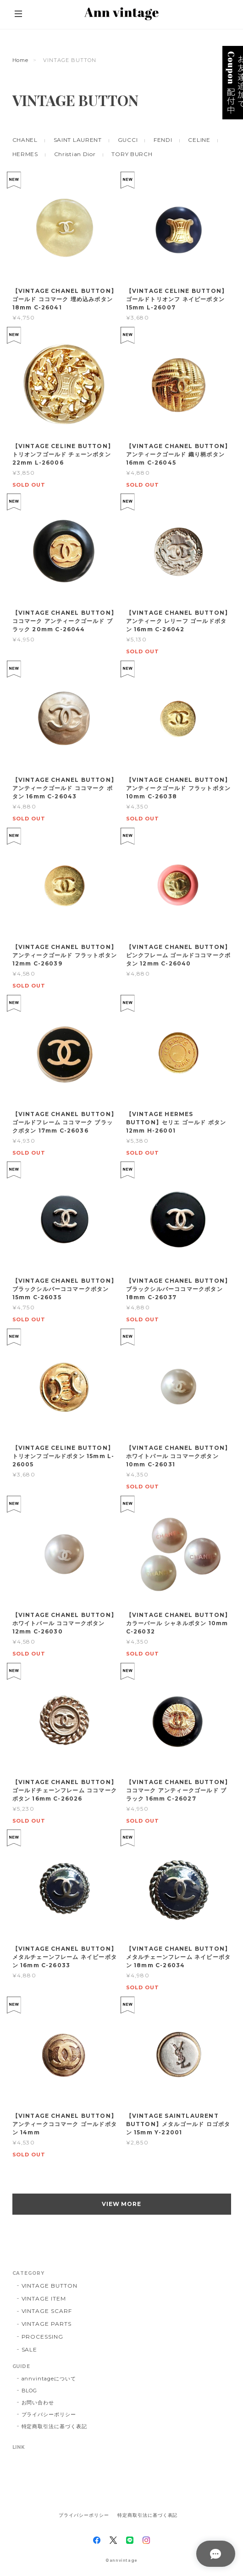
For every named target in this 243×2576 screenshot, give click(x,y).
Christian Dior (75, 154)
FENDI (163, 139)
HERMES (25, 154)
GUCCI (128, 139)
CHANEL (25, 139)
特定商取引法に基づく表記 (55, 2426)
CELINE (199, 139)
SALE (30, 2349)
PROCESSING (43, 2336)
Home (20, 60)
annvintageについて (49, 2378)
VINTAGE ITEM (44, 2298)
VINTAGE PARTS (47, 2323)
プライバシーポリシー (49, 2414)
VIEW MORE (122, 2203)
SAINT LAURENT (78, 139)
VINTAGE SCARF (47, 2310)
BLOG (30, 2390)
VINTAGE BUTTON (49, 2285)
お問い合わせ (38, 2402)
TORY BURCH (131, 154)
